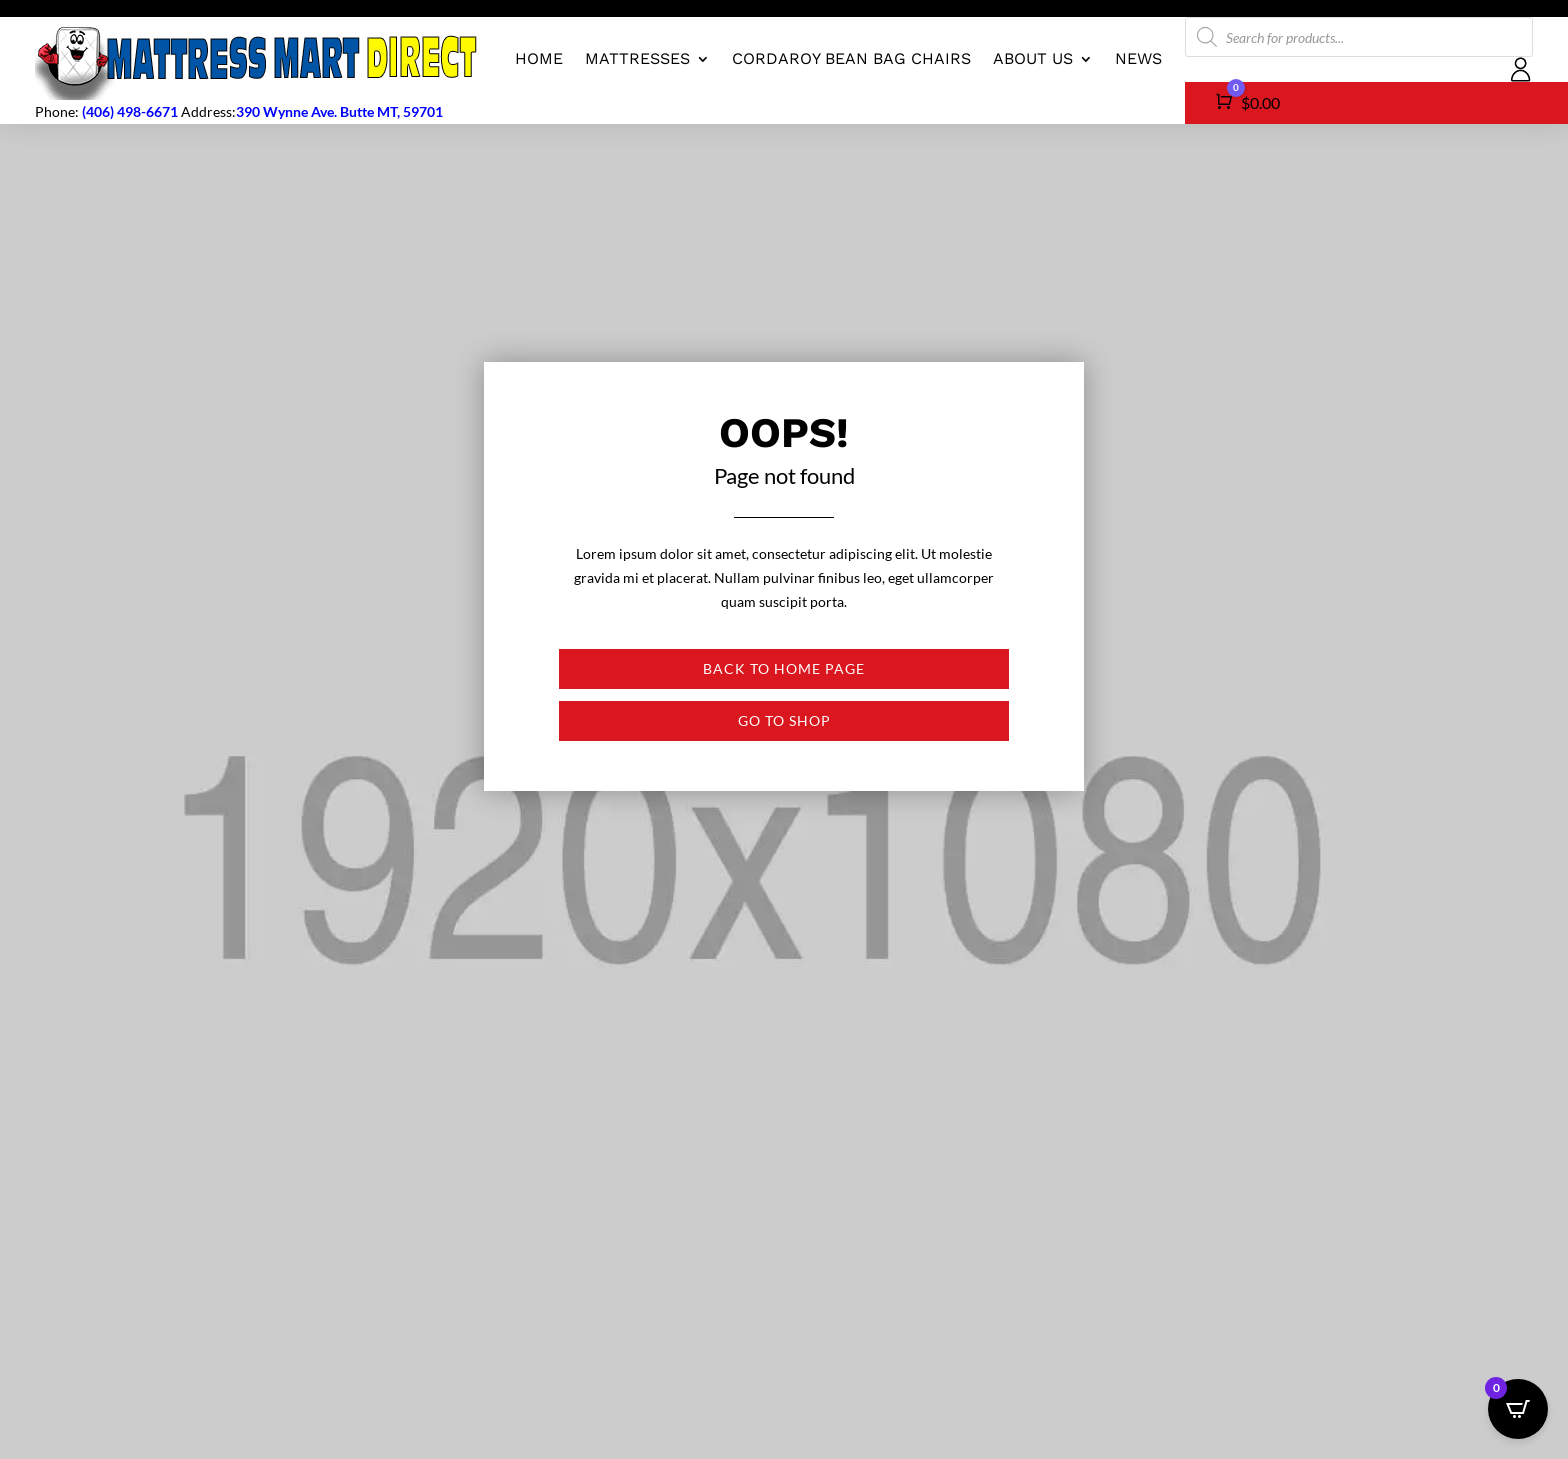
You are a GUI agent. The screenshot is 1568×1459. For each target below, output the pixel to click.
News (1138, 58)
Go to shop (784, 720)
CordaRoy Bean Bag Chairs (851, 58)
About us (1033, 58)
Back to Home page (784, 668)
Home (539, 58)
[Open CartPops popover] (1518, 1409)
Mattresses (637, 58)
